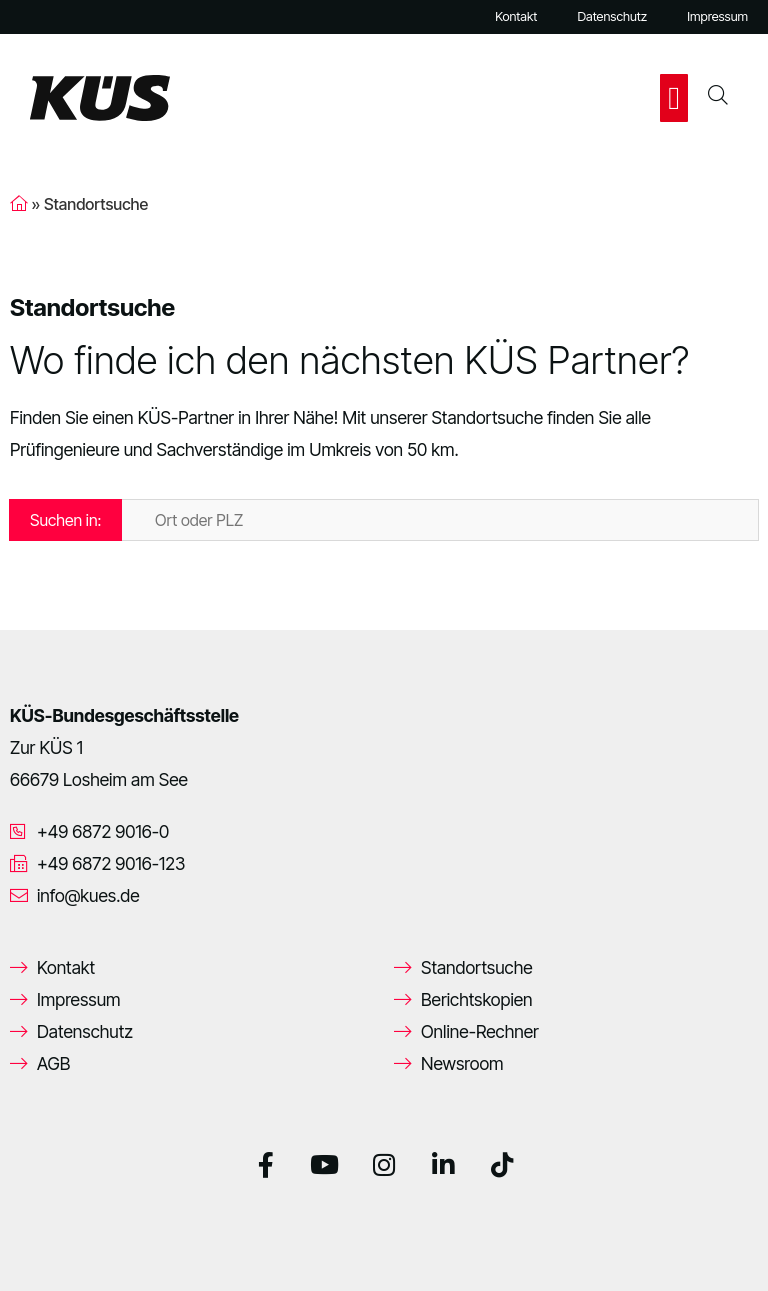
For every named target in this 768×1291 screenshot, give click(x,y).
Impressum (717, 16)
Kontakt (516, 16)
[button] (674, 98)
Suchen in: (65, 520)
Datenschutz (612, 16)
